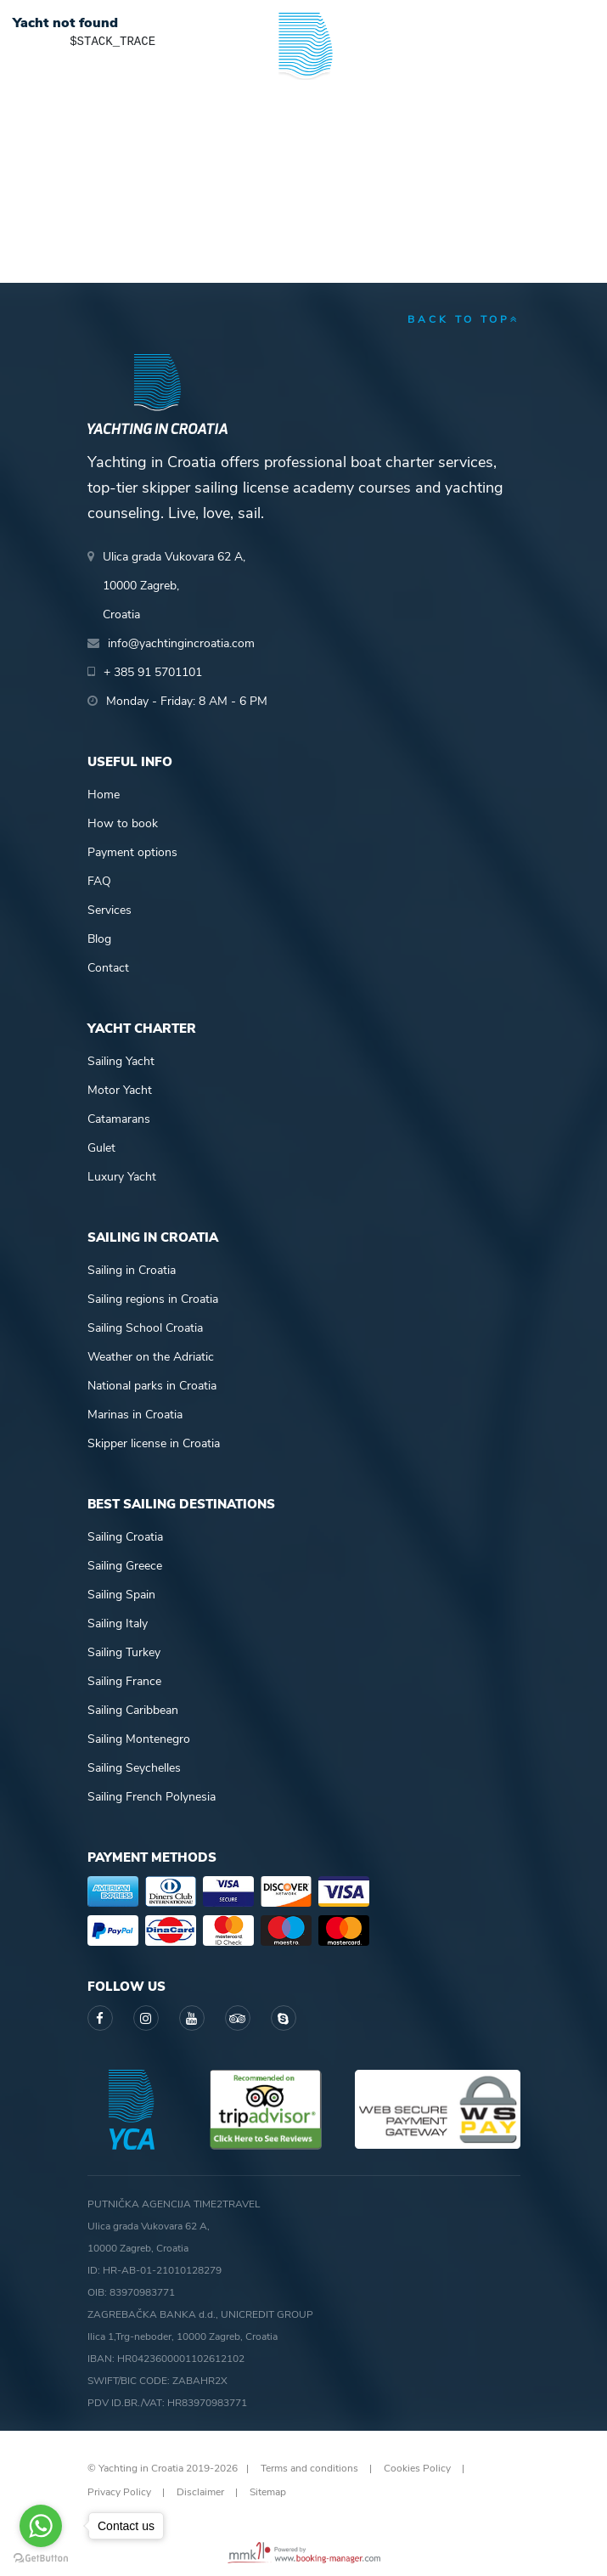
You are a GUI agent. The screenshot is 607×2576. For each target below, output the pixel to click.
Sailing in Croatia (131, 1270)
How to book (122, 823)
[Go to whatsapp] (41, 2526)
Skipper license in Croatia (153, 1443)
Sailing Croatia (125, 1537)
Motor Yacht (119, 1090)
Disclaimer (200, 2492)
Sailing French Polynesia (151, 1797)
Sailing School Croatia (145, 1328)
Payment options (132, 852)
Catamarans (118, 1119)
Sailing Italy (117, 1623)
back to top (463, 319)
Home (103, 794)
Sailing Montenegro (138, 1739)
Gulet (101, 1148)
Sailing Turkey (123, 1652)
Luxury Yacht (121, 1177)
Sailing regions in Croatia (152, 1299)
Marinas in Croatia (135, 1414)
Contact (108, 968)
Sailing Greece (124, 1566)
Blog (99, 939)
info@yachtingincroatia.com (181, 643)
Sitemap (268, 2492)
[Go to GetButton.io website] (41, 2558)
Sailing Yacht (121, 1061)
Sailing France (124, 1681)
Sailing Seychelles (134, 1768)
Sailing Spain (121, 1595)
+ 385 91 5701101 (153, 672)
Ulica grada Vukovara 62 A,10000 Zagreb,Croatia (174, 586)
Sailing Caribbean (132, 1710)
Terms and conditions (309, 2468)
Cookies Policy (417, 2468)
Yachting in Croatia (303, 119)
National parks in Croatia (151, 1386)
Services (109, 910)
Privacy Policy (119, 2492)
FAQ (99, 881)
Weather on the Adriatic (150, 1357)
